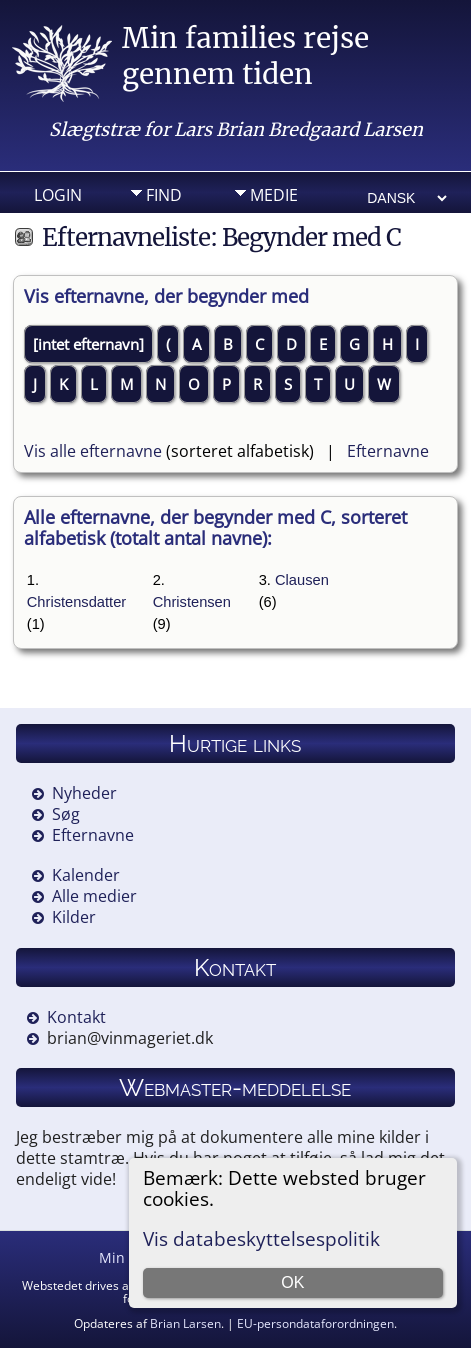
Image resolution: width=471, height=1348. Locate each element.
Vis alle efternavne (93, 451)
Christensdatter (76, 602)
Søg (66, 814)
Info (164, 226)
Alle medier (94, 896)
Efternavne (388, 451)
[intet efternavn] (88, 344)
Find (164, 195)
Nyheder (84, 793)
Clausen (302, 580)
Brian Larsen (185, 1323)
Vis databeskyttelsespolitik (261, 1238)
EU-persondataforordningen (315, 1323)
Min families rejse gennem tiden (245, 56)
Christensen (192, 602)
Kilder (74, 917)
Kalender (86, 875)
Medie (274, 195)
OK (292, 1282)
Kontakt (76, 1017)
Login (58, 195)
